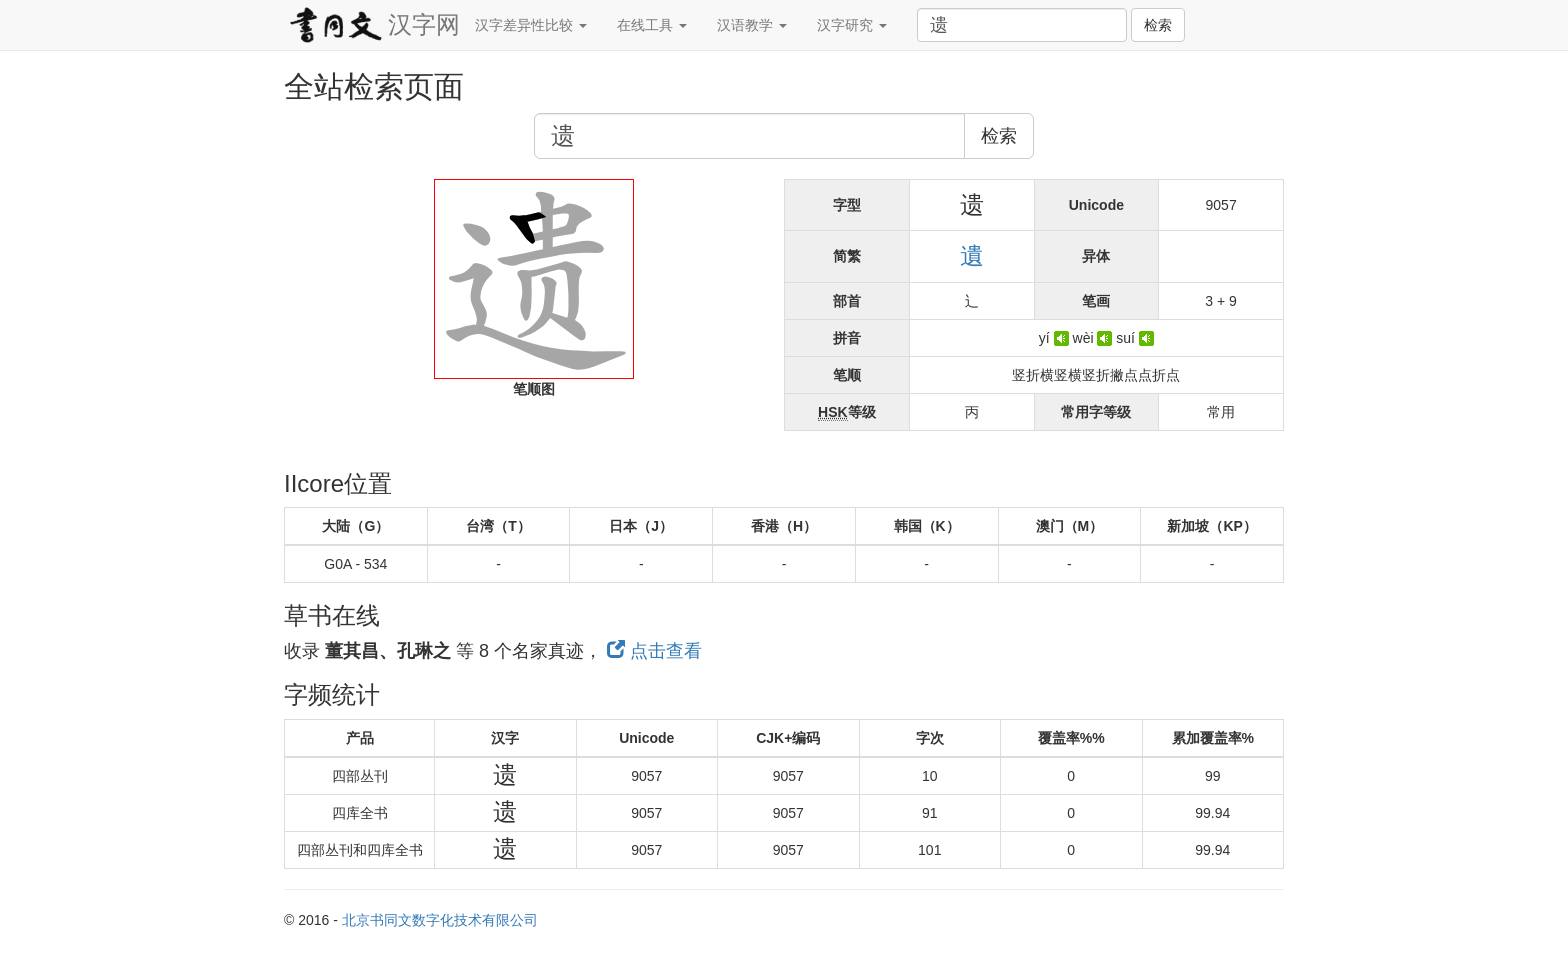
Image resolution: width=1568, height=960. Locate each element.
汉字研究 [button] (852, 25)
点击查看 (654, 651)
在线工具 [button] (652, 25)
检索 (1158, 25)
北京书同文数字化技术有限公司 (440, 920)
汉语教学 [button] (752, 25)
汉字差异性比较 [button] (531, 25)
